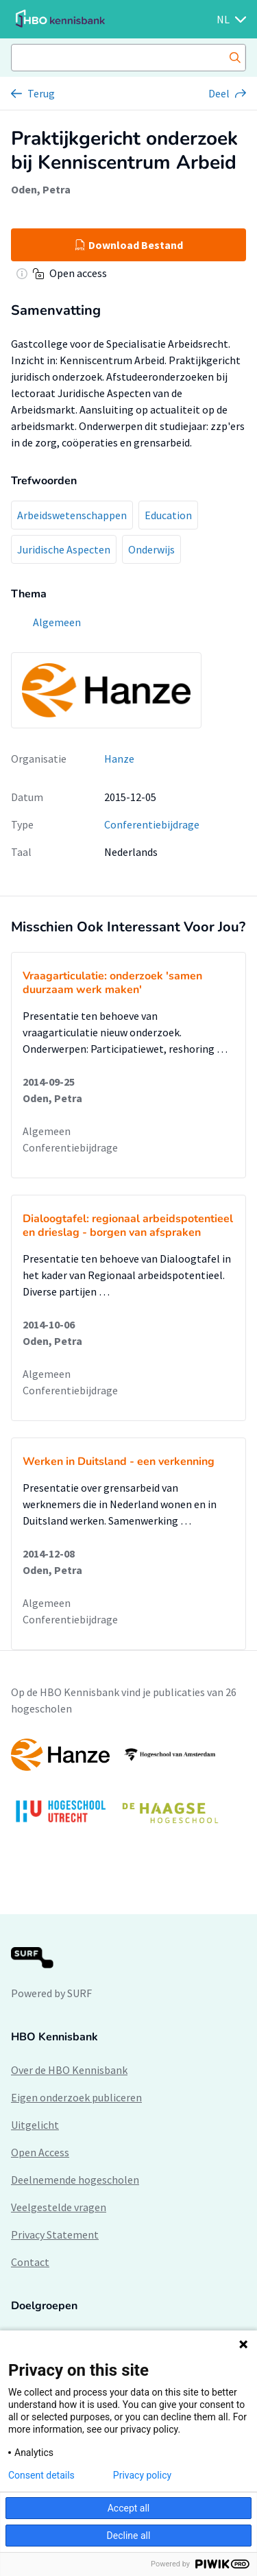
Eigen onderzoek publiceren (76, 2097)
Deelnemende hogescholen (75, 2179)
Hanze (119, 758)
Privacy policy (142, 2475)
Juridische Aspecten (63, 549)
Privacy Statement (55, 2234)
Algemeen (47, 1131)
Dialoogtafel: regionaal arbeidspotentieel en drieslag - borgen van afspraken (128, 1225)
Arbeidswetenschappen (72, 515)
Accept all (129, 2508)
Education (168, 515)
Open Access (40, 2152)
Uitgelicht (35, 2125)
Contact (30, 2262)
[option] (128, 1788)
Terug (41, 93)
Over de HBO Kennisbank (69, 2070)
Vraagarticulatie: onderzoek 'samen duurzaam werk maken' (112, 982)
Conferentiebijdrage (151, 824)
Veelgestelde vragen (58, 2207)
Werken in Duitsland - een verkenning (119, 1461)
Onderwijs (151, 549)
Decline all (129, 2535)
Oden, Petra (41, 189)
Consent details (41, 2475)
